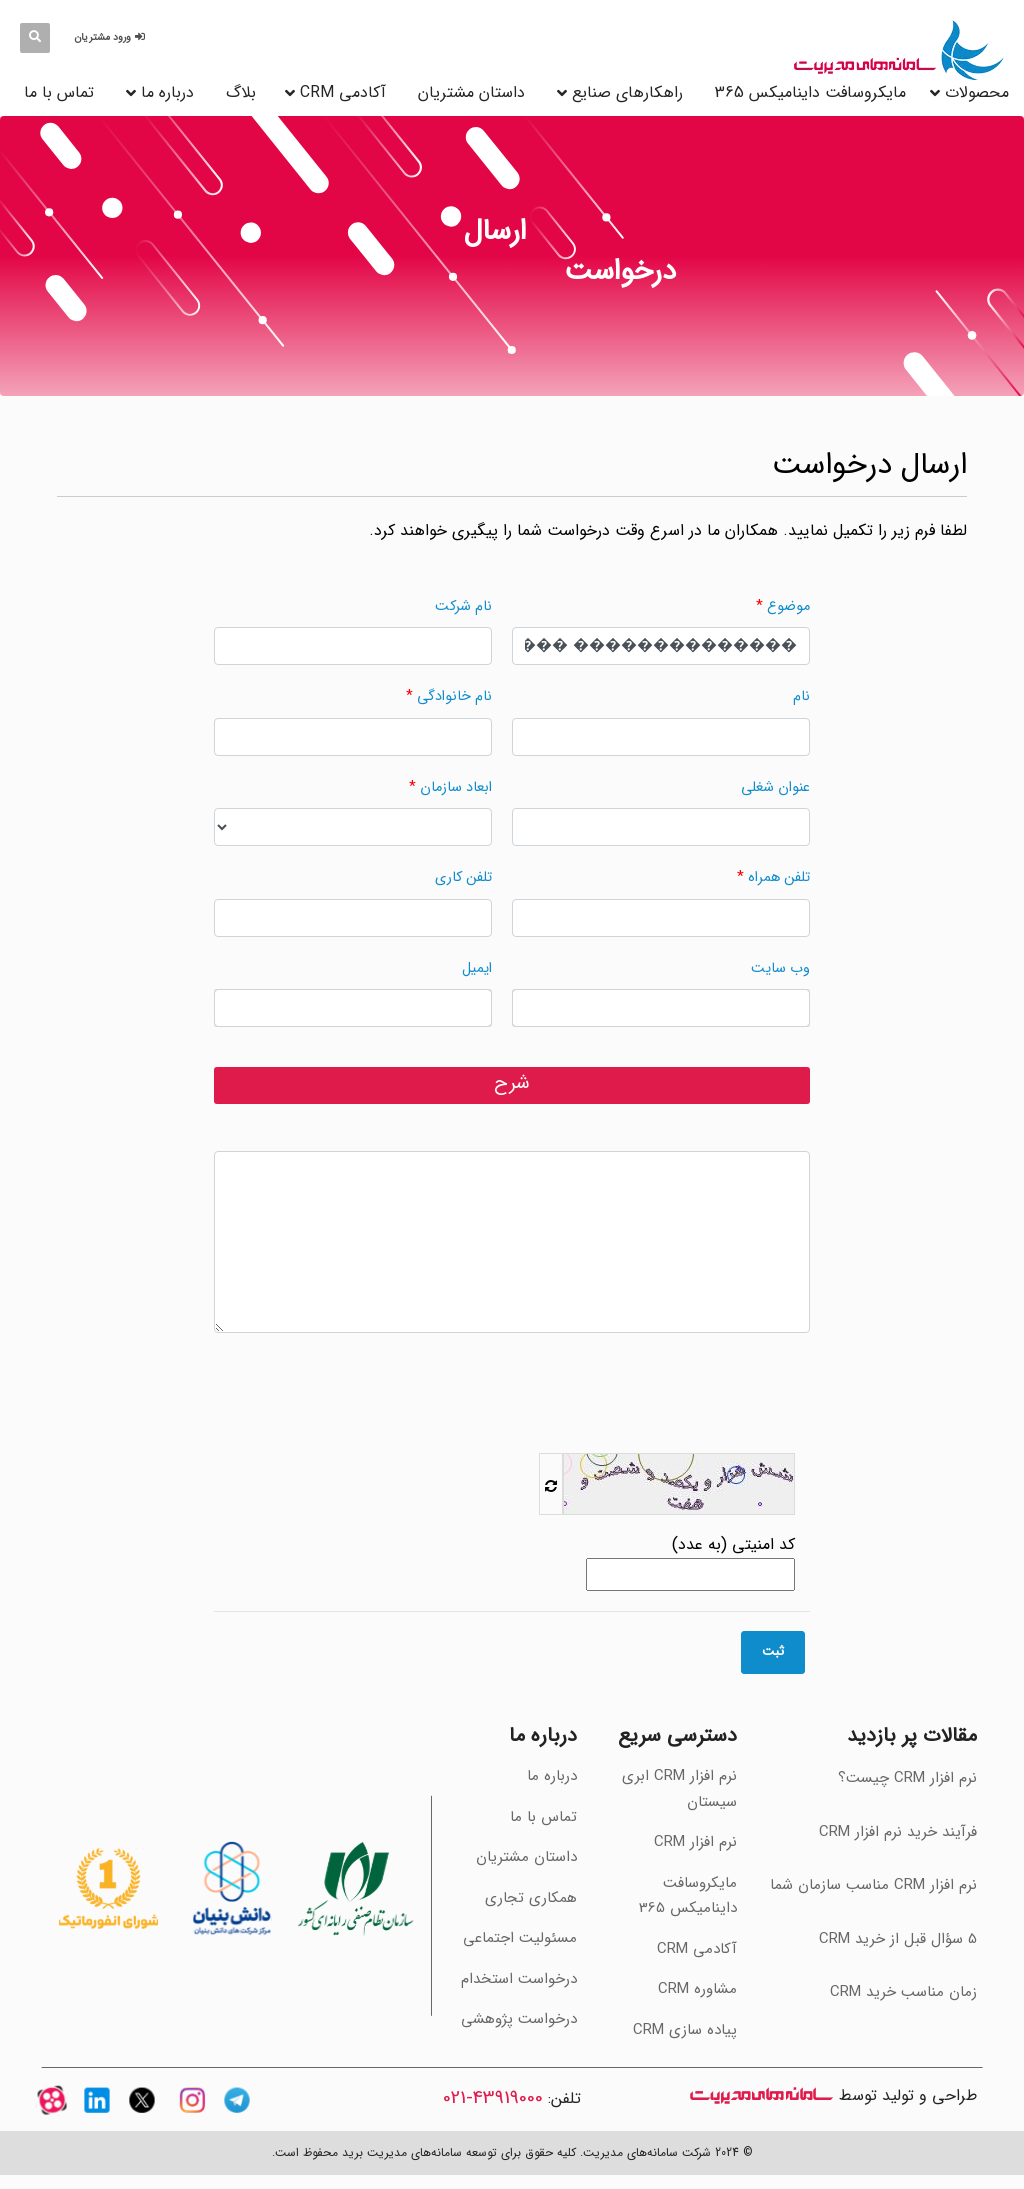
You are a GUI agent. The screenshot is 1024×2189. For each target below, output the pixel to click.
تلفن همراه (779, 877)
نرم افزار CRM (695, 1842)
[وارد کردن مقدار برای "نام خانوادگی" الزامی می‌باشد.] (353, 737)
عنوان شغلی (775, 787)
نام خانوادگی (454, 696)
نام (801, 696)
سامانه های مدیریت (761, 2095)
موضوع (788, 606)
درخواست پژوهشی (519, 2019)
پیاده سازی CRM (685, 2030)
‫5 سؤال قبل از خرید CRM (898, 1939)
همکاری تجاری (531, 1898)
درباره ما (167, 92)
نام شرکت (463, 606)
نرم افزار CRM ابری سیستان (679, 1789)
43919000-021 (493, 2098)
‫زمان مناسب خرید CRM (903, 1992)
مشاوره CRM (697, 1989)
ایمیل (477, 968)
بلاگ (241, 92)
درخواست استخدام (519, 1979)
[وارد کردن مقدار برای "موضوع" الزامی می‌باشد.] (661, 646)
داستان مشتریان (471, 92)
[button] (112, 37)
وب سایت (780, 968)
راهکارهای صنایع (627, 92)
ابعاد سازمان (456, 787)
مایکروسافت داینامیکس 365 (810, 92)
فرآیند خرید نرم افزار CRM (898, 1832)
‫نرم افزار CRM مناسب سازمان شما (873, 1885)
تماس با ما (59, 92)
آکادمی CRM (697, 1949)
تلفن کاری (463, 877)
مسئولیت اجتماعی (520, 1938)
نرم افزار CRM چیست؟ (907, 1778)
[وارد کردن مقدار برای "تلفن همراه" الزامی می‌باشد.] (661, 918)
